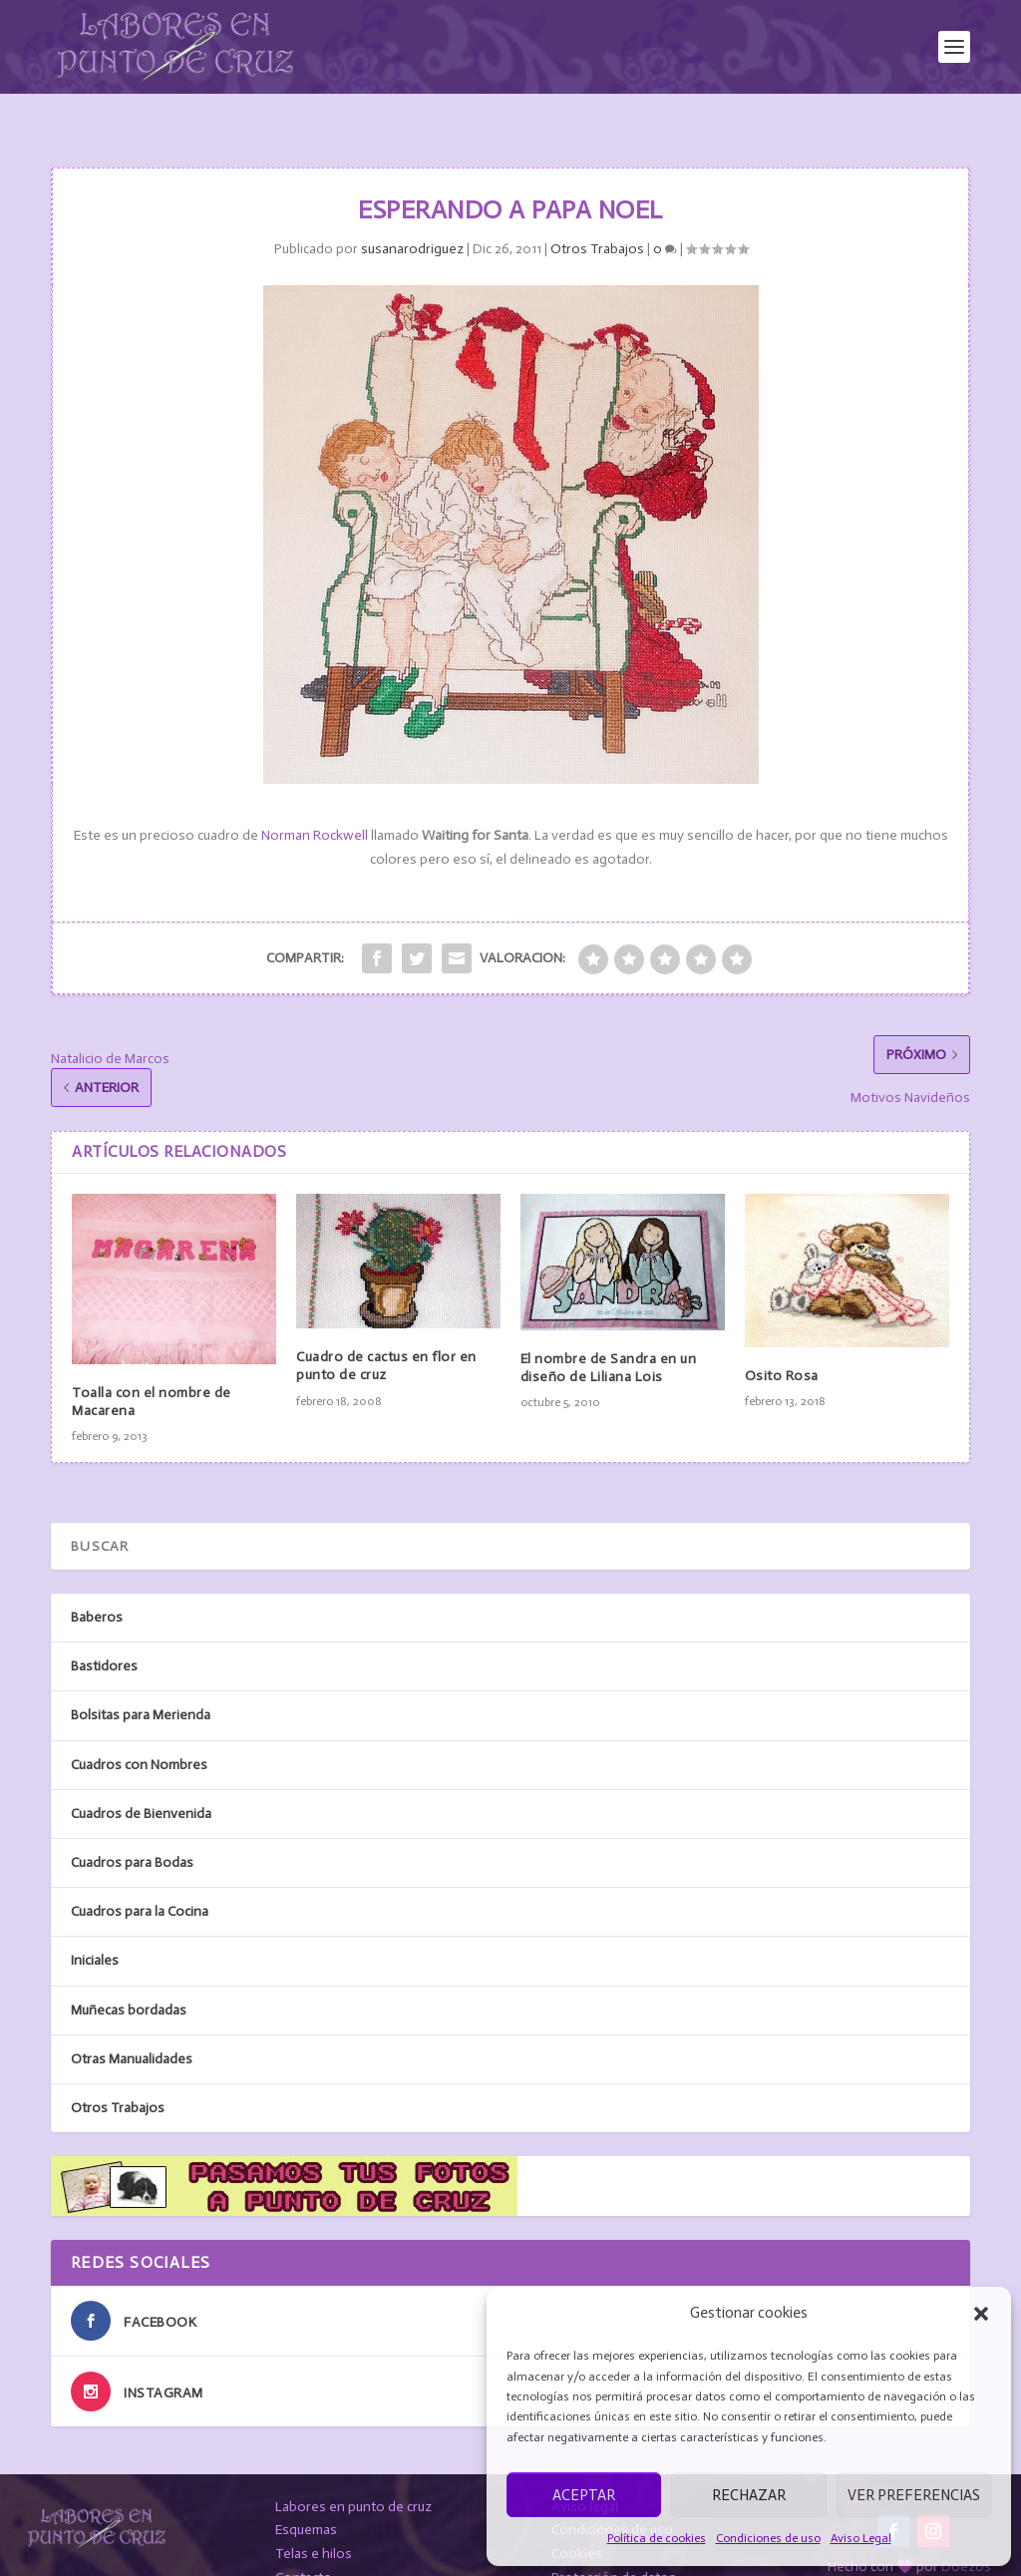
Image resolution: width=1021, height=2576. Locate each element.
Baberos (97, 1583)
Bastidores (104, 1632)
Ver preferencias (914, 2495)
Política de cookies (656, 2538)
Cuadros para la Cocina (139, 1877)
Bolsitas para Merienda (140, 1681)
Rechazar (749, 2495)
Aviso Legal (861, 2538)
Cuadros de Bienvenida (141, 1779)
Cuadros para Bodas (132, 1828)
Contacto (303, 2543)
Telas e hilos (313, 2519)
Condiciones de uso (768, 2538)
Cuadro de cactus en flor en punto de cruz (386, 1331)
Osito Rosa (782, 1341)
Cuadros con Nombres (139, 1730)
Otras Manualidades (131, 2025)
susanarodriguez (412, 214)
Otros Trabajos (597, 214)
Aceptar (583, 2495)
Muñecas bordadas (128, 1976)
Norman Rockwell (313, 802)
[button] (981, 2314)
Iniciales (95, 1926)
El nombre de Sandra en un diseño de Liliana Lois (608, 1333)
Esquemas (306, 2495)
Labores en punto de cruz (353, 2472)
